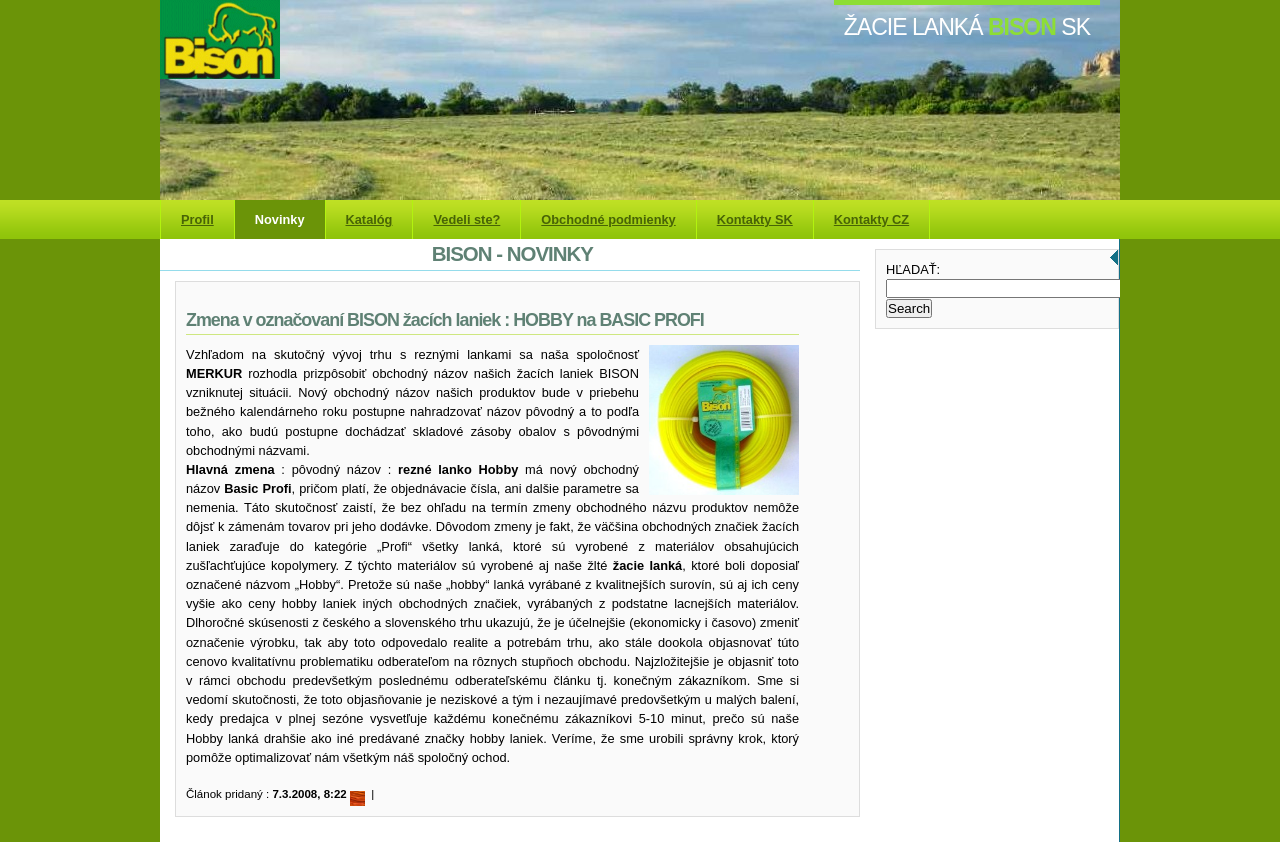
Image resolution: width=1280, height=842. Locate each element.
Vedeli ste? (466, 219)
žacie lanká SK (967, 27)
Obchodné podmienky (608, 219)
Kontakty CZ (871, 219)
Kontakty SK (755, 219)
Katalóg (369, 219)
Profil (197, 219)
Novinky (280, 219)
